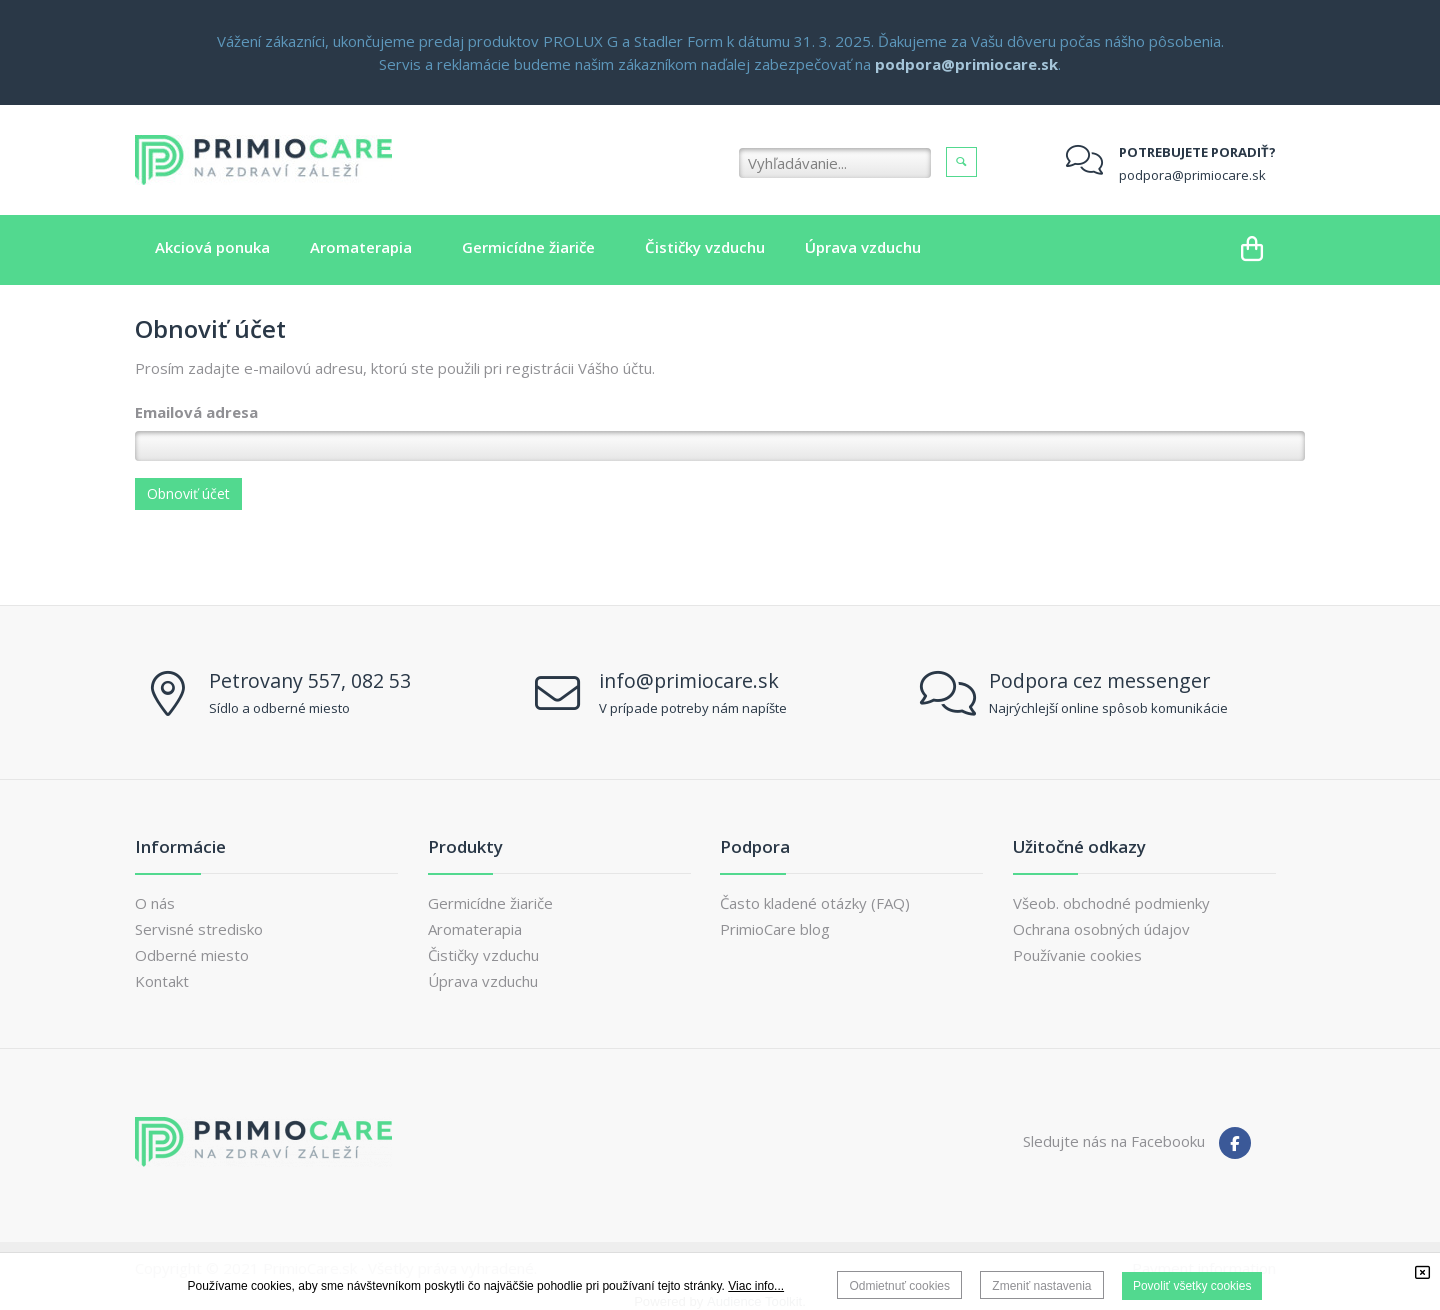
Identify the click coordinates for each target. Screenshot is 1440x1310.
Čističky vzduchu (483, 955)
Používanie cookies (1077, 955)
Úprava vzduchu (483, 981)
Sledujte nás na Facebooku (1114, 1141)
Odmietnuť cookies (899, 1286)
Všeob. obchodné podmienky (1111, 903)
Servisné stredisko (199, 929)
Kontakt (162, 981)
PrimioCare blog (775, 929)
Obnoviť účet (188, 493)
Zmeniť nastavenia (1041, 1286)
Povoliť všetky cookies (1192, 1286)
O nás (155, 903)
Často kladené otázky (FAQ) (815, 903)
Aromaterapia (475, 929)
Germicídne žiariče (490, 903)
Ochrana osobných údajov (1101, 929)
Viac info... (756, 1286)
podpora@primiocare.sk (1192, 175)
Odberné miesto (192, 955)
